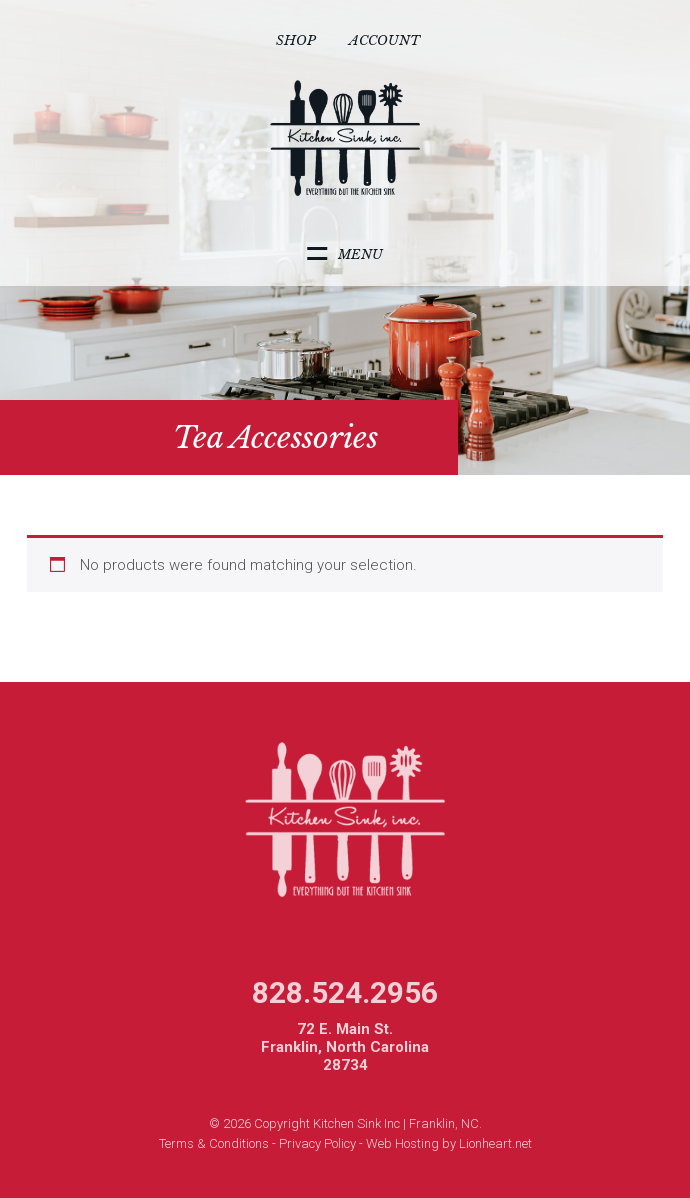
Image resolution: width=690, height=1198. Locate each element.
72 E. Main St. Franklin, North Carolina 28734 (345, 1047)
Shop (296, 40)
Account (384, 40)
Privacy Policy (317, 1143)
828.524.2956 (345, 992)
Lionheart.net (495, 1143)
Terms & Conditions (214, 1143)
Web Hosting (402, 1143)
